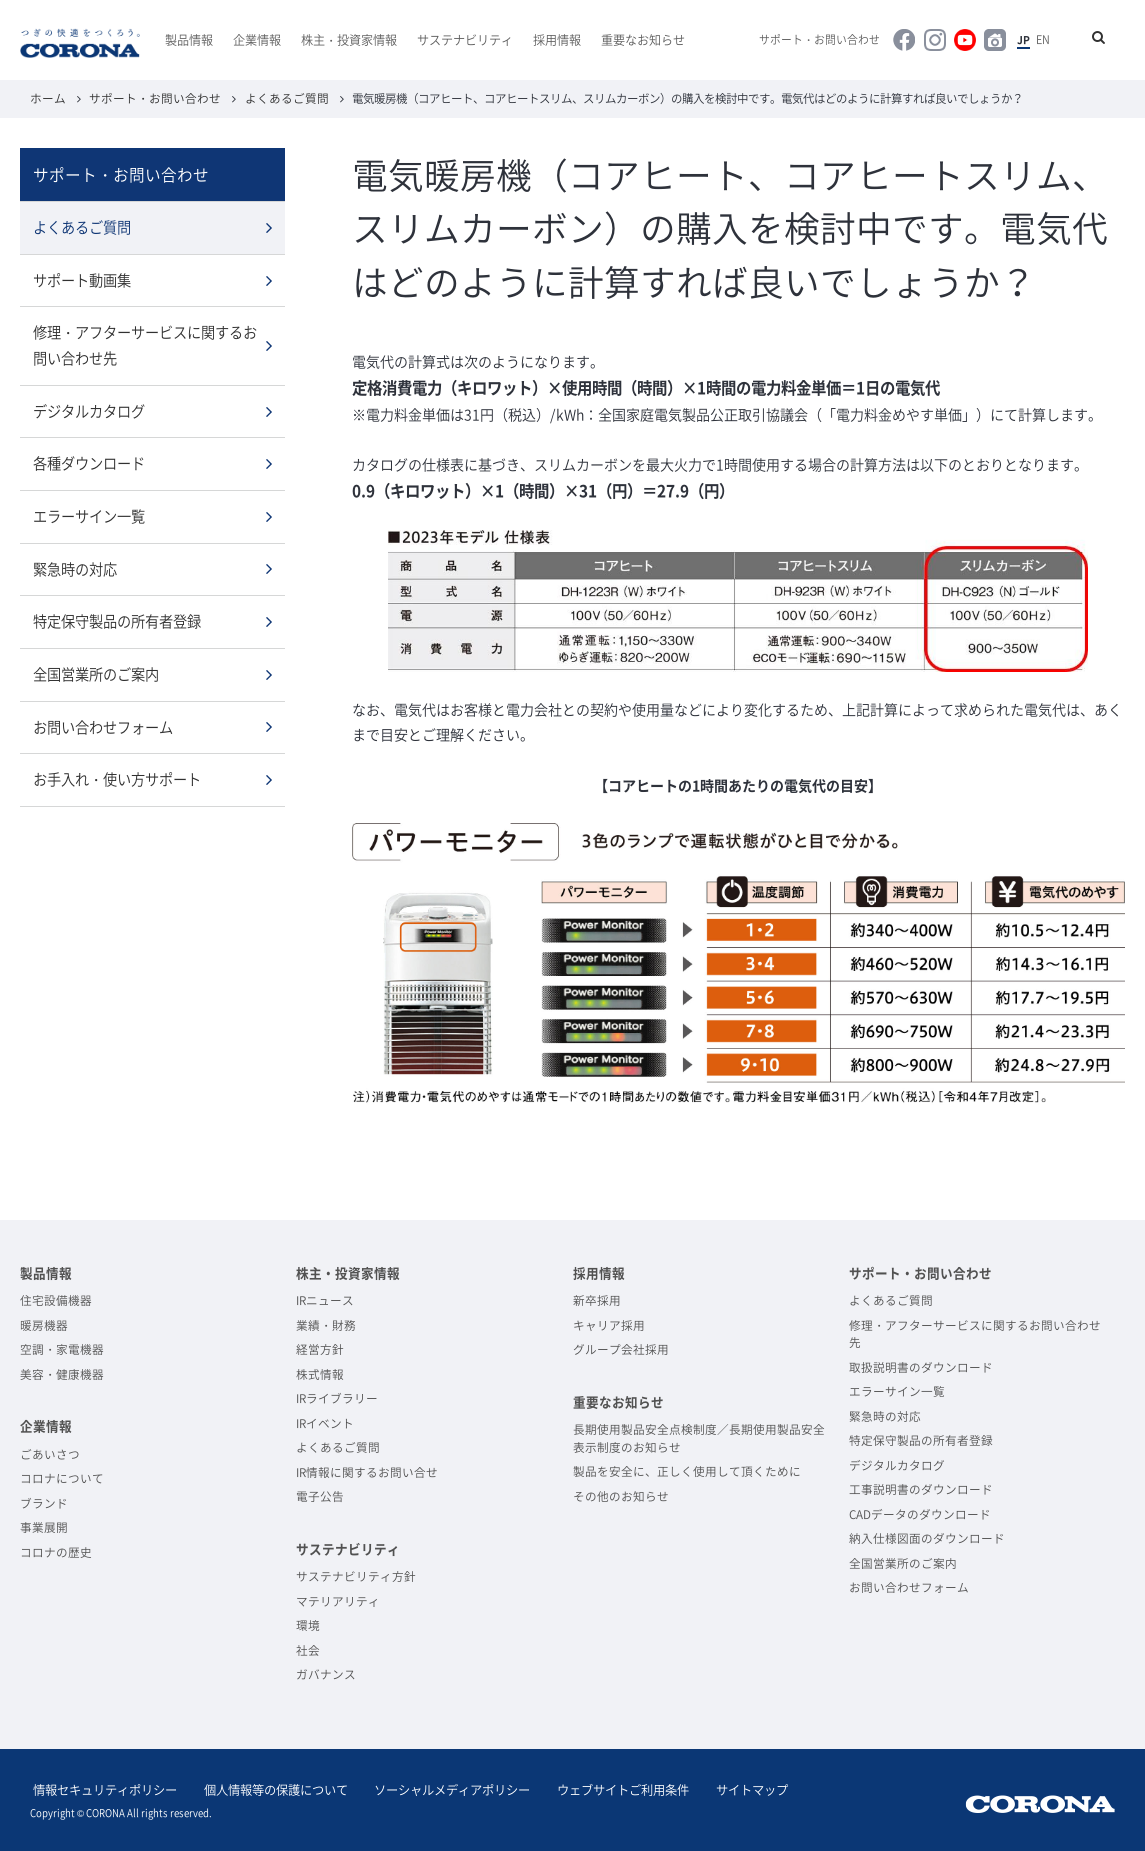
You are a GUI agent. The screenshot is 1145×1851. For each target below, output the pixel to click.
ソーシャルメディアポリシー (436, 1788)
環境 (308, 1624)
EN (1045, 40)
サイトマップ (722, 1788)
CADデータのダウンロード (920, 1513)
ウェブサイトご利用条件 (600, 1788)
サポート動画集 (82, 278)
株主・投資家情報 (349, 40)
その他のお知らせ (621, 1495)
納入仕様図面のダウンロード (927, 1537)
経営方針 (320, 1348)
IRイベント (325, 1422)
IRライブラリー (337, 1397)
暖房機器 (44, 1324)
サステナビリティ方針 (356, 1575)
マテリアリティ (338, 1600)
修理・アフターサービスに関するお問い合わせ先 (145, 342)
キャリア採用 (609, 1324)
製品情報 (189, 40)
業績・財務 (326, 1324)
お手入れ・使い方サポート (117, 774)
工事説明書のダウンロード (921, 1488)
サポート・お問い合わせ (837, 40)
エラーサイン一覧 (89, 513)
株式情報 (320, 1373)
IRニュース (325, 1299)
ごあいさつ (50, 1453)
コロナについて (62, 1477)
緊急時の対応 (75, 565)
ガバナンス (326, 1673)
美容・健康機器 (62, 1373)
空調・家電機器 (62, 1348)
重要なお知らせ (643, 40)
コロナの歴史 (56, 1551)
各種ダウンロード (89, 460)
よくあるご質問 (269, 97)
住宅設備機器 (56, 1299)
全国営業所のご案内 (96, 669)
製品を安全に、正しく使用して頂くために (687, 1470)
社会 (308, 1649)
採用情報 (557, 40)
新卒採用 (597, 1299)
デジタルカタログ (89, 408)
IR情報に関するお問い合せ (367, 1471)
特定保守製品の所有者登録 (117, 617)
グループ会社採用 (621, 1348)
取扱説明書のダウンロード (921, 1366)
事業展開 (44, 1526)
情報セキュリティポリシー (102, 1788)
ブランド (44, 1502)
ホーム (46, 97)
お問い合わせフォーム (103, 722)
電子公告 (320, 1495)
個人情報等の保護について (266, 1788)
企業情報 (257, 40)
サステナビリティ (465, 40)
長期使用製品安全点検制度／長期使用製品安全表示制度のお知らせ (699, 1437)
